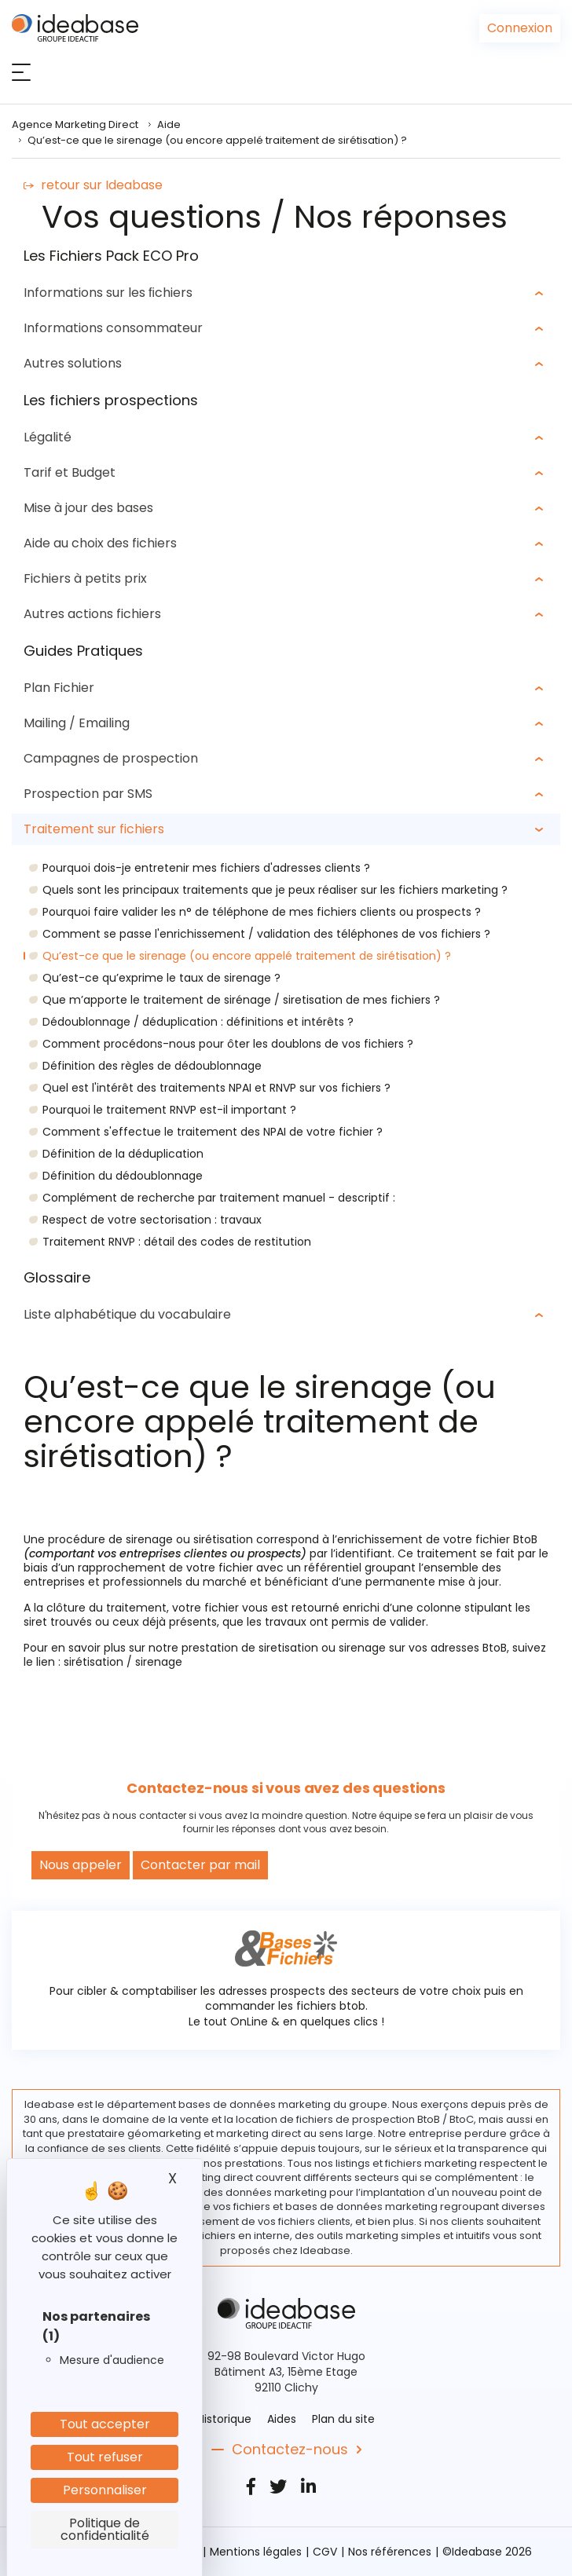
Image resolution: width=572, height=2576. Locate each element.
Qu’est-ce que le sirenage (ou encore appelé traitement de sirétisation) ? (246, 956)
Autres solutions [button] (73, 363)
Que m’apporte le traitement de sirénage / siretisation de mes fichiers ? (241, 1000)
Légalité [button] (48, 437)
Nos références (389, 2552)
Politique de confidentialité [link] (104, 2529)
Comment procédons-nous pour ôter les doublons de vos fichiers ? (227, 1044)
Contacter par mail (200, 1865)
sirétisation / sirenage (123, 1662)
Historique (224, 2419)
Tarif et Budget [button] (70, 472)
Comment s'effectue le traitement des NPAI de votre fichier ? (212, 1132)
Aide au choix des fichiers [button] (100, 543)
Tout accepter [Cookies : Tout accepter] (105, 2424)
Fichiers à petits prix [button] (85, 578)
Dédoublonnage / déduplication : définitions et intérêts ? (198, 1022)
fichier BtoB (506, 1539)
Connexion (519, 28)
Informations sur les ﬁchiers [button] (108, 293)
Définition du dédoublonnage (122, 1176)
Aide (169, 124)
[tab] (286, 293)
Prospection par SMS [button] (88, 794)
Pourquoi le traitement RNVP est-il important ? (169, 1110)
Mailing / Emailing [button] (77, 723)
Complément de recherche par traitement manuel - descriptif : (218, 1198)
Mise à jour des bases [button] (88, 508)
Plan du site (343, 2419)
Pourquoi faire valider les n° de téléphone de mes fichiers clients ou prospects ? (261, 912)
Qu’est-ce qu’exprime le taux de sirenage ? (161, 978)
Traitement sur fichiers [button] (94, 829)
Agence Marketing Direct (75, 124)
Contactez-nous (290, 2449)
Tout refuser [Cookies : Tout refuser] (105, 2457)
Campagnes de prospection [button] (111, 758)
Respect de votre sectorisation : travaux (152, 1220)
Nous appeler (80, 1865)
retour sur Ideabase (93, 185)
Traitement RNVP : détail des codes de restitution (176, 1242)
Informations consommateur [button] (113, 328)
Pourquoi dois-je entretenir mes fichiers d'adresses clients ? (206, 868)
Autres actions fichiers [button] (92, 614)
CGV (325, 2552)
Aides (281, 2419)
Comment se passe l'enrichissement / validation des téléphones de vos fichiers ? (266, 934)
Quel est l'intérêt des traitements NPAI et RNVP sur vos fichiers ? (216, 1088)
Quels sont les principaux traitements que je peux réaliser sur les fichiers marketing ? (275, 890)
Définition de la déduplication (123, 1154)
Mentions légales (256, 2552)
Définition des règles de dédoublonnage (152, 1066)
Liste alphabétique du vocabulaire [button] (127, 1314)
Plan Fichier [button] (59, 688)
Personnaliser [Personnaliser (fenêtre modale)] (105, 2490)
